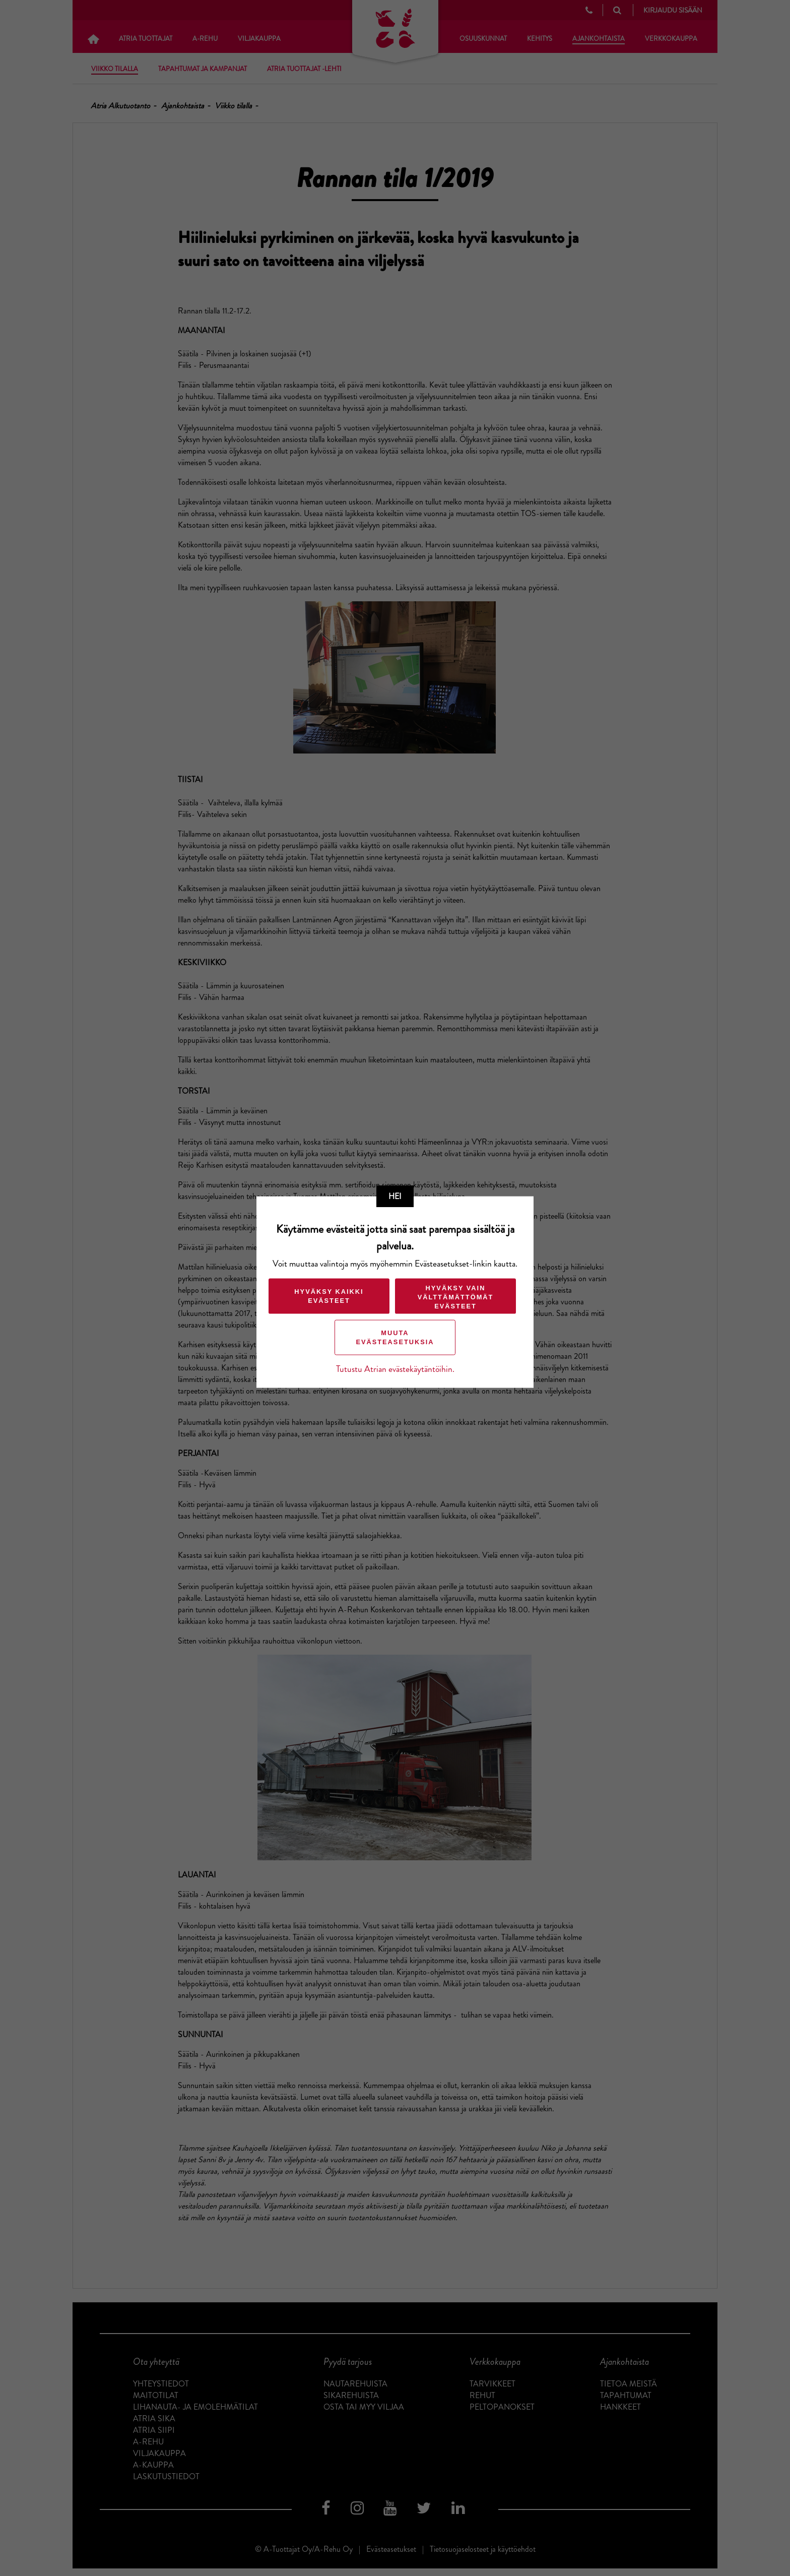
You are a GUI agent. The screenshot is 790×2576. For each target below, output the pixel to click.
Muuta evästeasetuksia (395, 1337)
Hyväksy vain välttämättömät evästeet (456, 1296)
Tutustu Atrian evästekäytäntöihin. (395, 1368)
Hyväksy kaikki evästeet (328, 1295)
